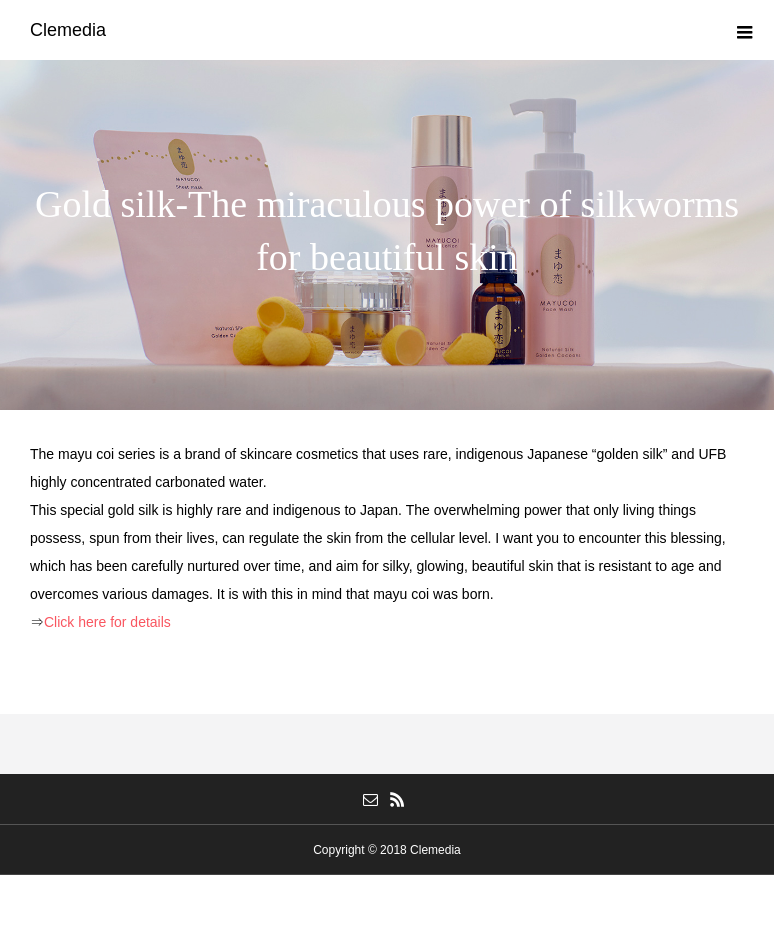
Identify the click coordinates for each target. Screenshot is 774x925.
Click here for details (107, 622)
